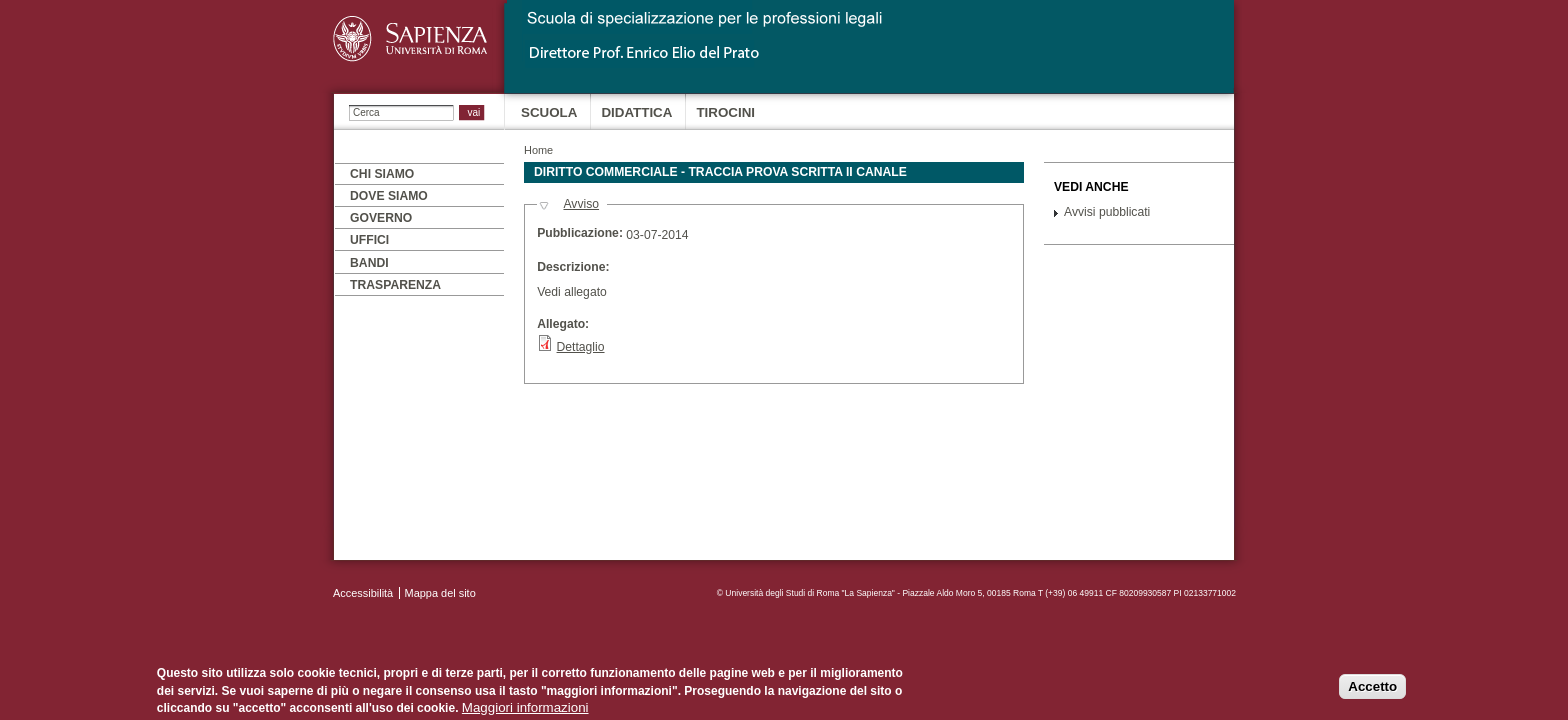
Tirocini (725, 112)
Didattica (636, 112)
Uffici (369, 240)
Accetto (1372, 688)
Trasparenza (395, 285)
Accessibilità (363, 593)
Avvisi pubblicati (1107, 212)
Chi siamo (382, 174)
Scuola (549, 112)
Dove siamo (389, 196)
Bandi (369, 263)
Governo (381, 218)
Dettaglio (581, 347)
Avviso (581, 204)
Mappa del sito (440, 593)
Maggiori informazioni (525, 709)
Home (538, 150)
